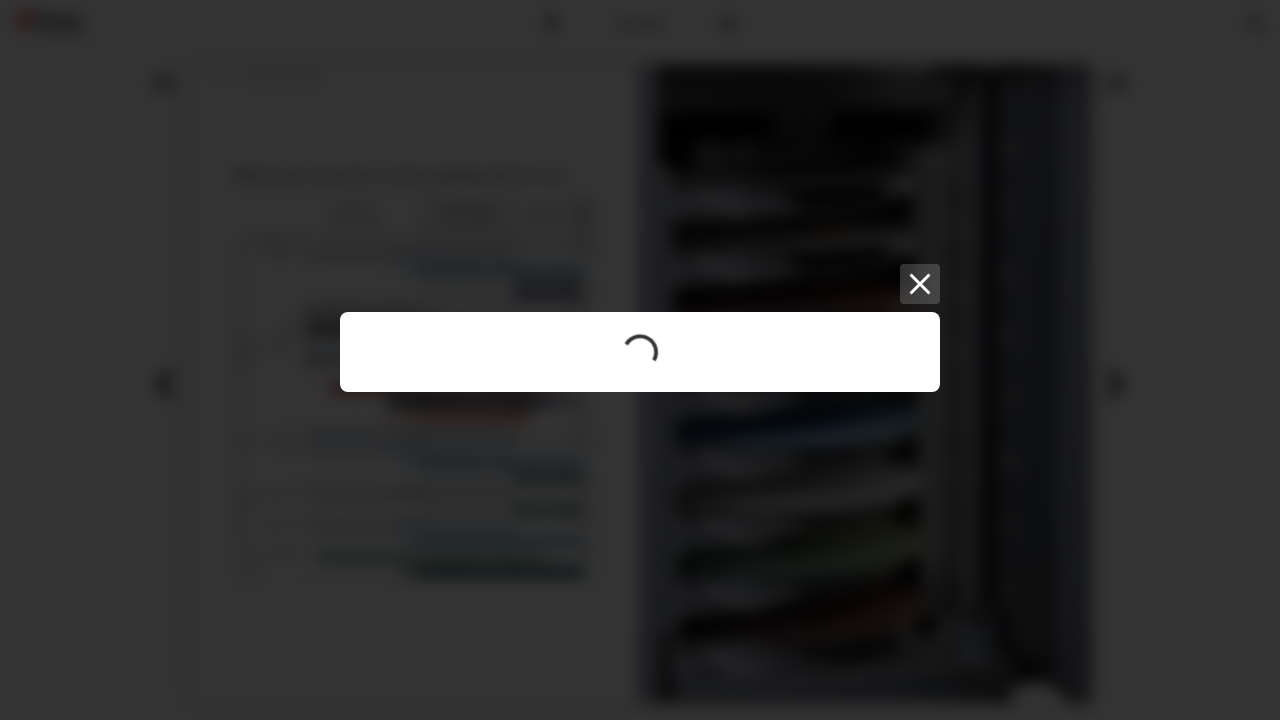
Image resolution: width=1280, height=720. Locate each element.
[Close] (920, 284)
